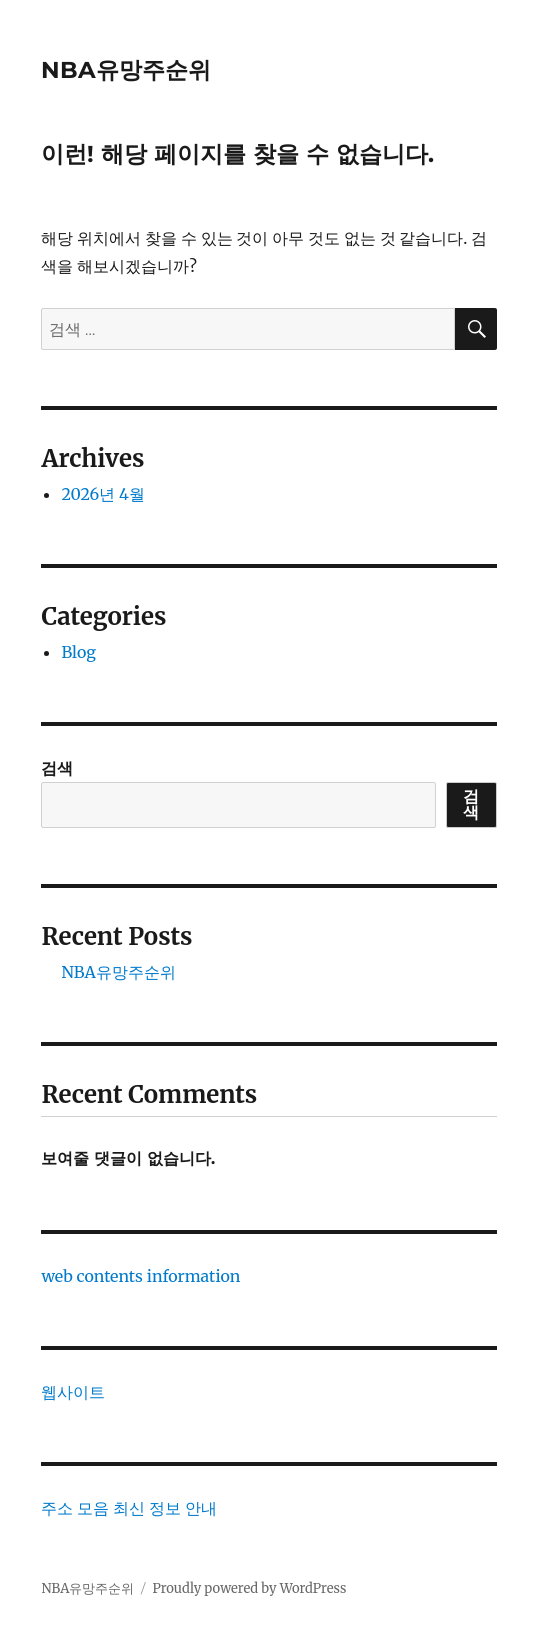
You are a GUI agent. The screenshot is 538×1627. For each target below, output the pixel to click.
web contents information (140, 1276)
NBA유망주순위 (126, 70)
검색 (57, 768)
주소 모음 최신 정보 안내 (128, 1508)
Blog (78, 652)
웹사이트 (73, 1392)
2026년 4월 (102, 494)
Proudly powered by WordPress (249, 1588)
